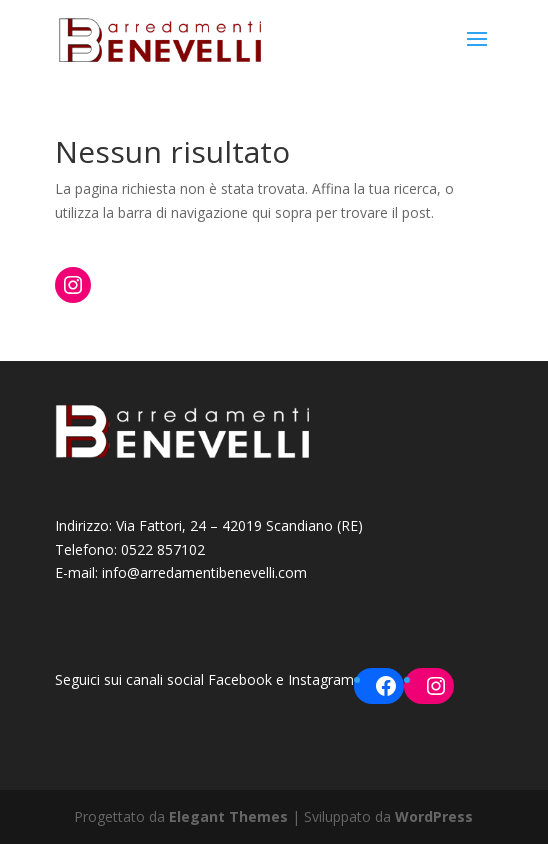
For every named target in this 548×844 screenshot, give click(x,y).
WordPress (434, 816)
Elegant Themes (228, 816)
